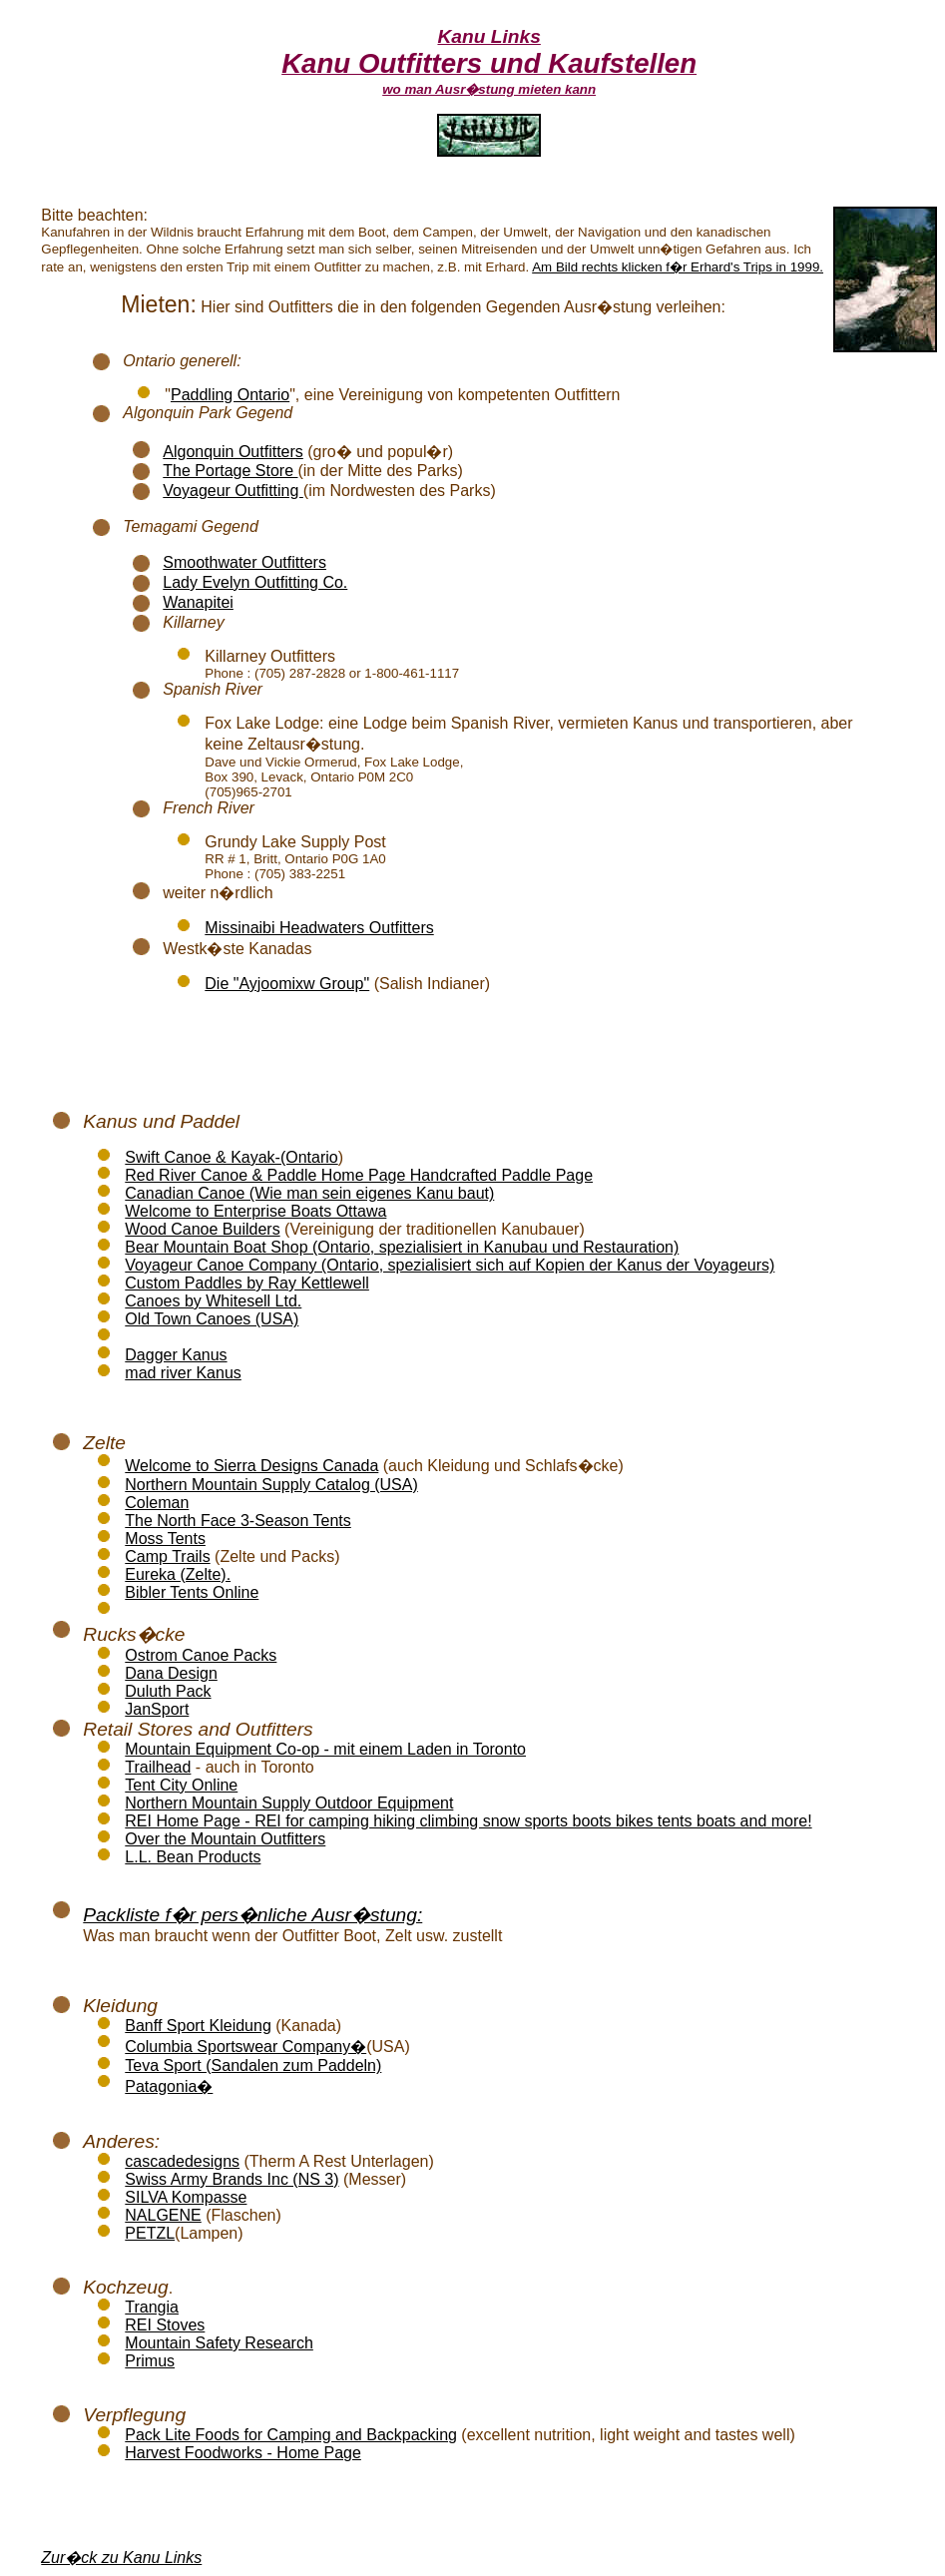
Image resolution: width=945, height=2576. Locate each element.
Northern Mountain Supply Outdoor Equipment (289, 1803)
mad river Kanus (183, 1372)
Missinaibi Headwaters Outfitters (319, 927)
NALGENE (163, 2215)
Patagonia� (169, 2086)
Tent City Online (181, 1785)
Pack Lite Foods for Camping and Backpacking (291, 2434)
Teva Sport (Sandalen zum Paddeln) (253, 2065)
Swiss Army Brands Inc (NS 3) (231, 2179)
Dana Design (171, 1673)
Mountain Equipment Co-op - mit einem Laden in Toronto (325, 1749)
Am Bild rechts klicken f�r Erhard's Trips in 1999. (677, 266)
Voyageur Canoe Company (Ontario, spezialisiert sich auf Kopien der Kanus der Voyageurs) (449, 1265)
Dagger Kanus (176, 1354)
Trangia (152, 2307)
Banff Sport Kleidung (197, 2025)
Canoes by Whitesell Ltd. (213, 1300)
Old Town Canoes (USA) (211, 1318)
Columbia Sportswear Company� (245, 2046)
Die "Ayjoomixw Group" (287, 983)
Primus (150, 2360)
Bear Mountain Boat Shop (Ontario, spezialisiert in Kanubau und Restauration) (402, 1247)
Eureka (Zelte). (178, 1574)
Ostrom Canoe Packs (200, 1655)
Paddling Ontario (230, 394)
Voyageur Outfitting (233, 490)
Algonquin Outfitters (233, 451)
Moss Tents (165, 1538)
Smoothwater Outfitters (244, 562)
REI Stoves (165, 2325)
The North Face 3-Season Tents (238, 1520)
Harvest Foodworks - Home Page (243, 2452)
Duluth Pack (168, 1691)
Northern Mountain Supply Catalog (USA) (271, 1484)
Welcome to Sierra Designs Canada (251, 1465)
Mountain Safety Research (219, 2342)
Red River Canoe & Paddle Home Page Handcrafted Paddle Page (359, 1175)
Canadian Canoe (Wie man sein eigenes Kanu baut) (309, 1193)
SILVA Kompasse (185, 2197)
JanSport (157, 1709)
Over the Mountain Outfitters (225, 1838)
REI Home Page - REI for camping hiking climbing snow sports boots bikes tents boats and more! (468, 1820)
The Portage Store (230, 470)
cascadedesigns (182, 2161)
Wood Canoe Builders (202, 1229)
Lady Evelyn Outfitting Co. (255, 582)
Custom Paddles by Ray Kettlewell (247, 1283)
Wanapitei (198, 602)
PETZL (150, 2233)
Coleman (157, 1502)
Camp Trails (167, 1556)
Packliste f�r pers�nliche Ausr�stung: (252, 1914)
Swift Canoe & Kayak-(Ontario (231, 1157)
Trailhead (158, 1767)
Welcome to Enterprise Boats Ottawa (255, 1211)
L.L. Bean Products (192, 1856)
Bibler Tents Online (191, 1592)
